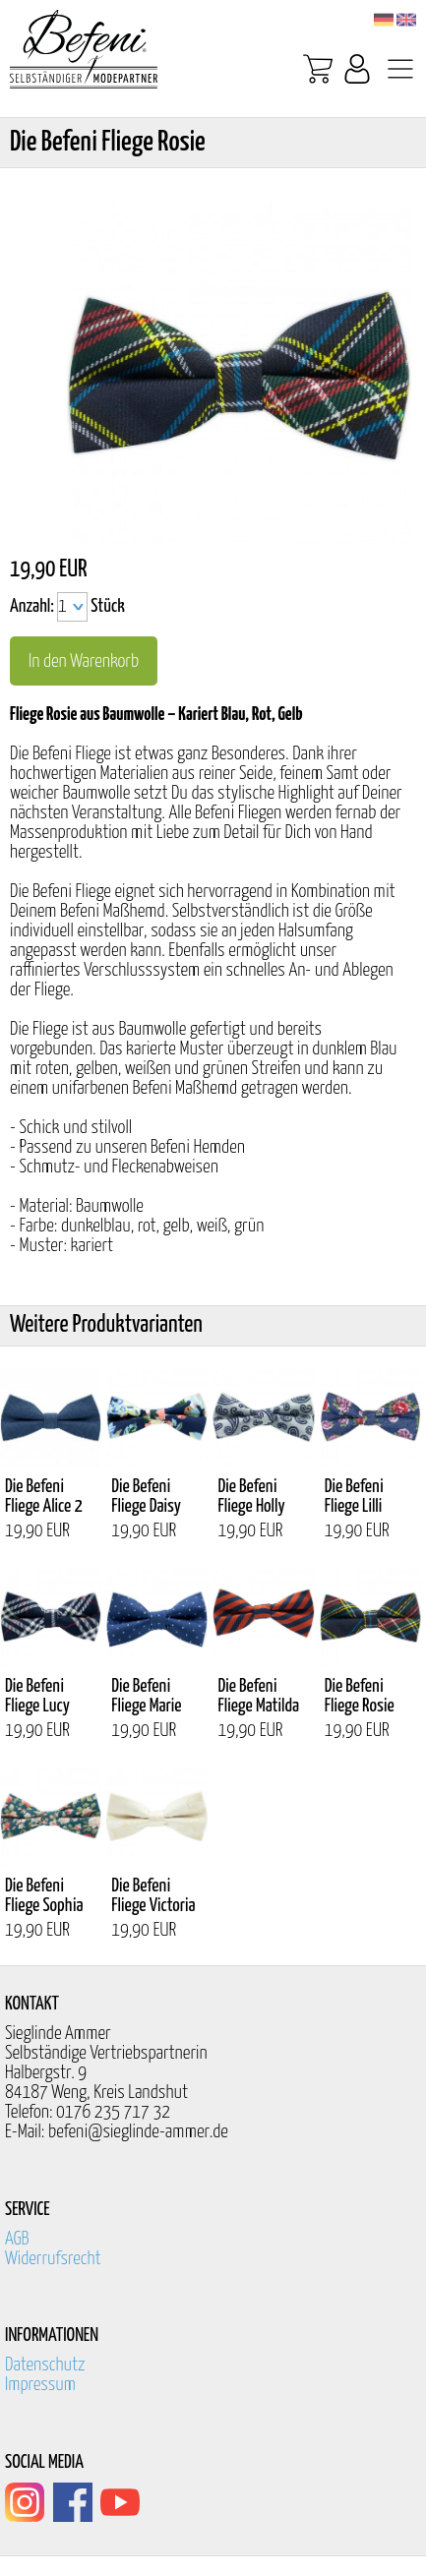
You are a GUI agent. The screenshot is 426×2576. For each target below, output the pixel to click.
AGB (17, 2239)
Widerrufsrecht (53, 2258)
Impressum (40, 2384)
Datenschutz (45, 2365)
